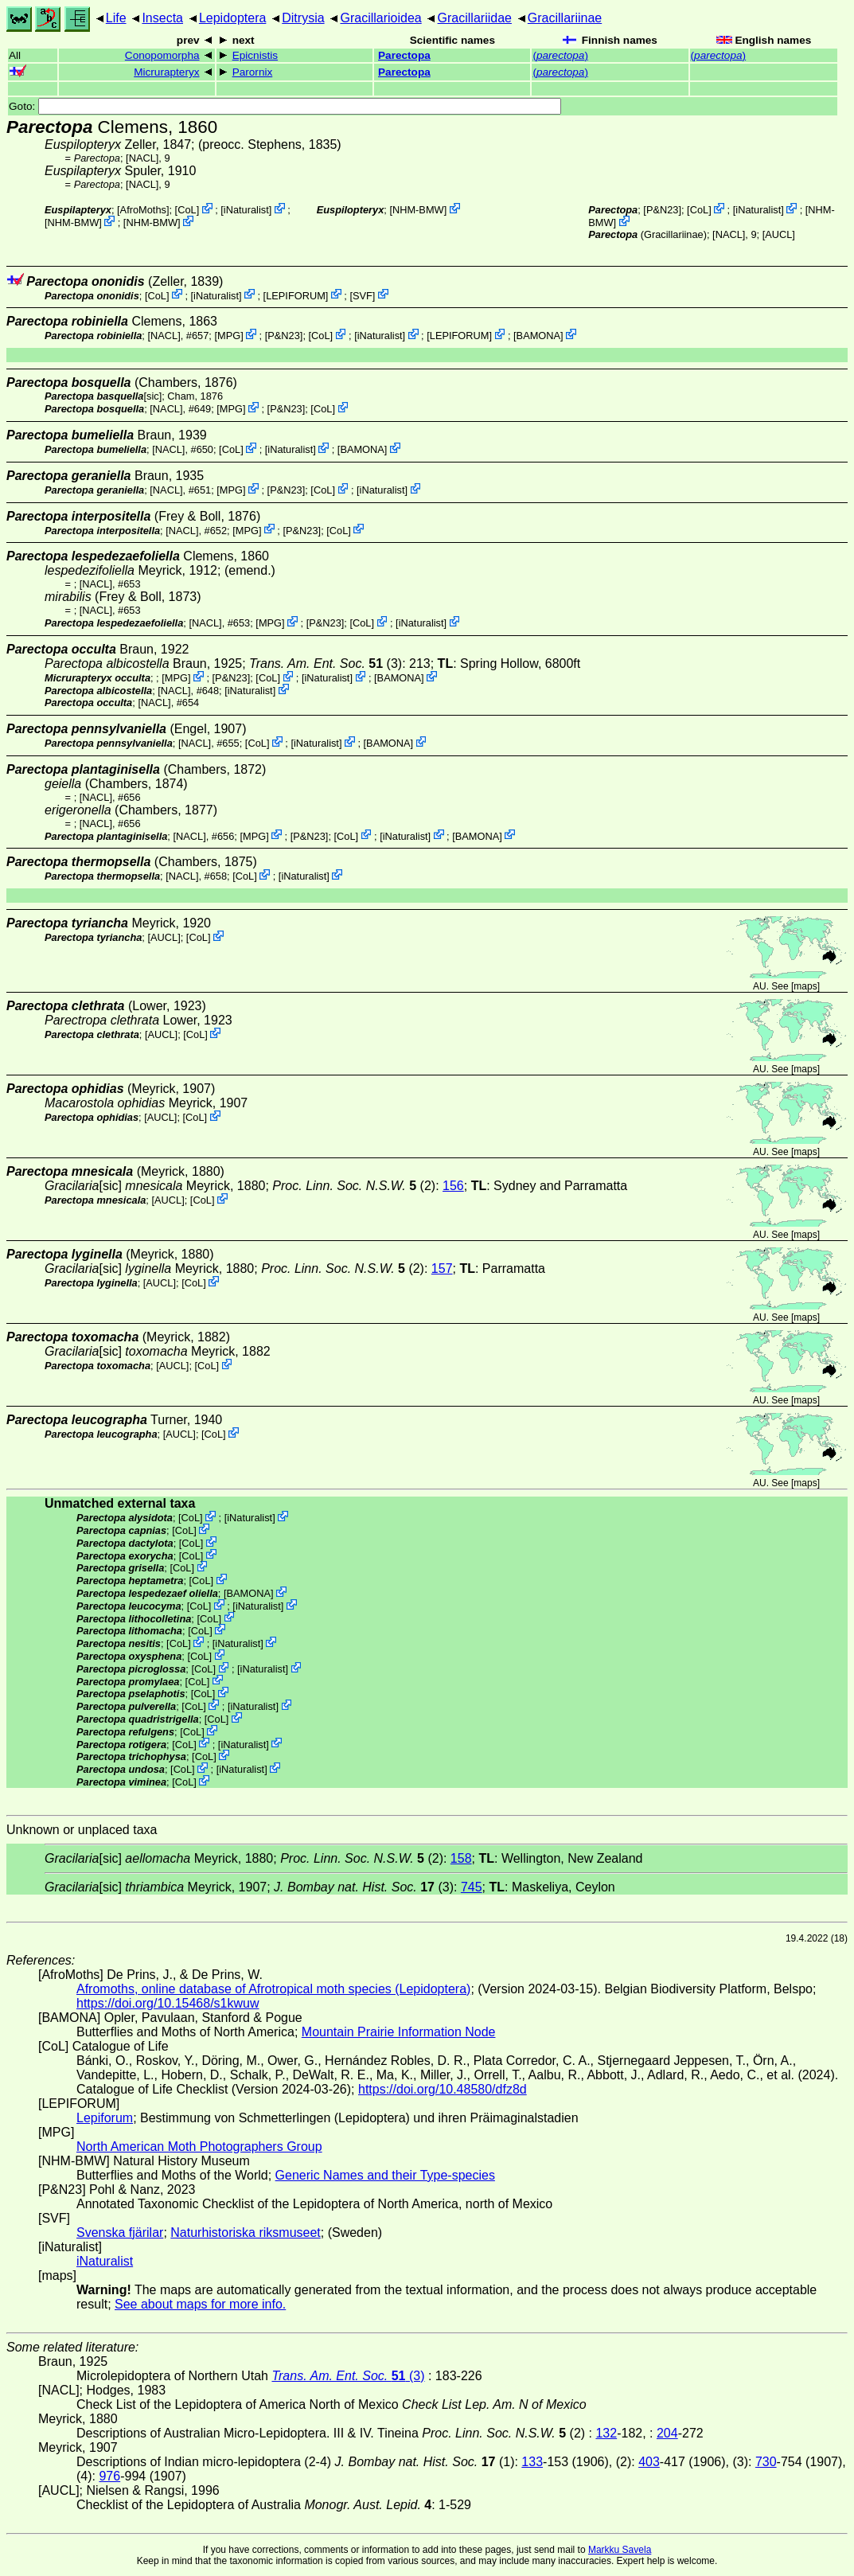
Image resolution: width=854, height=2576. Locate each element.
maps (805, 986)
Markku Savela (619, 2549)
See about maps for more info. (200, 2304)
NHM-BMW (73, 222)
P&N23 (662, 210)
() (560, 55)
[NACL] (142, 158)
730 (766, 2462)
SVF (362, 295)
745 (471, 1887)
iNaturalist (246, 210)
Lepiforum (104, 2118)
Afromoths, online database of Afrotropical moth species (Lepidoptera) (273, 1989)
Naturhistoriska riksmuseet (245, 2232)
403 (649, 2462)
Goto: (285, 106)
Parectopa (404, 55)
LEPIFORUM (296, 295)
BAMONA (538, 336)
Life (116, 18)
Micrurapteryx (166, 72)
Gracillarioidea (380, 18)
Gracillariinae (565, 18)
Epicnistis (255, 55)
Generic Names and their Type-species (385, 2175)
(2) (353, 1185)
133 (532, 2462)
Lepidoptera (233, 18)
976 (109, 2476)
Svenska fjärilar (119, 2232)
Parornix (252, 72)
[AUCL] (778, 234)
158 (461, 1858)
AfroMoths (143, 210)
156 (453, 1185)
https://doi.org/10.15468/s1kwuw (167, 2003)
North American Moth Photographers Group (199, 2146)
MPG (228, 336)
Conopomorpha (162, 55)
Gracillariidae (475, 18)
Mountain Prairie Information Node (399, 2032)
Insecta (162, 18)
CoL (186, 210)
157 (442, 1268)
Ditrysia (303, 18)
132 (606, 2433)
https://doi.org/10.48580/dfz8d (442, 2089)
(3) (325, 663)
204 (667, 2433)
